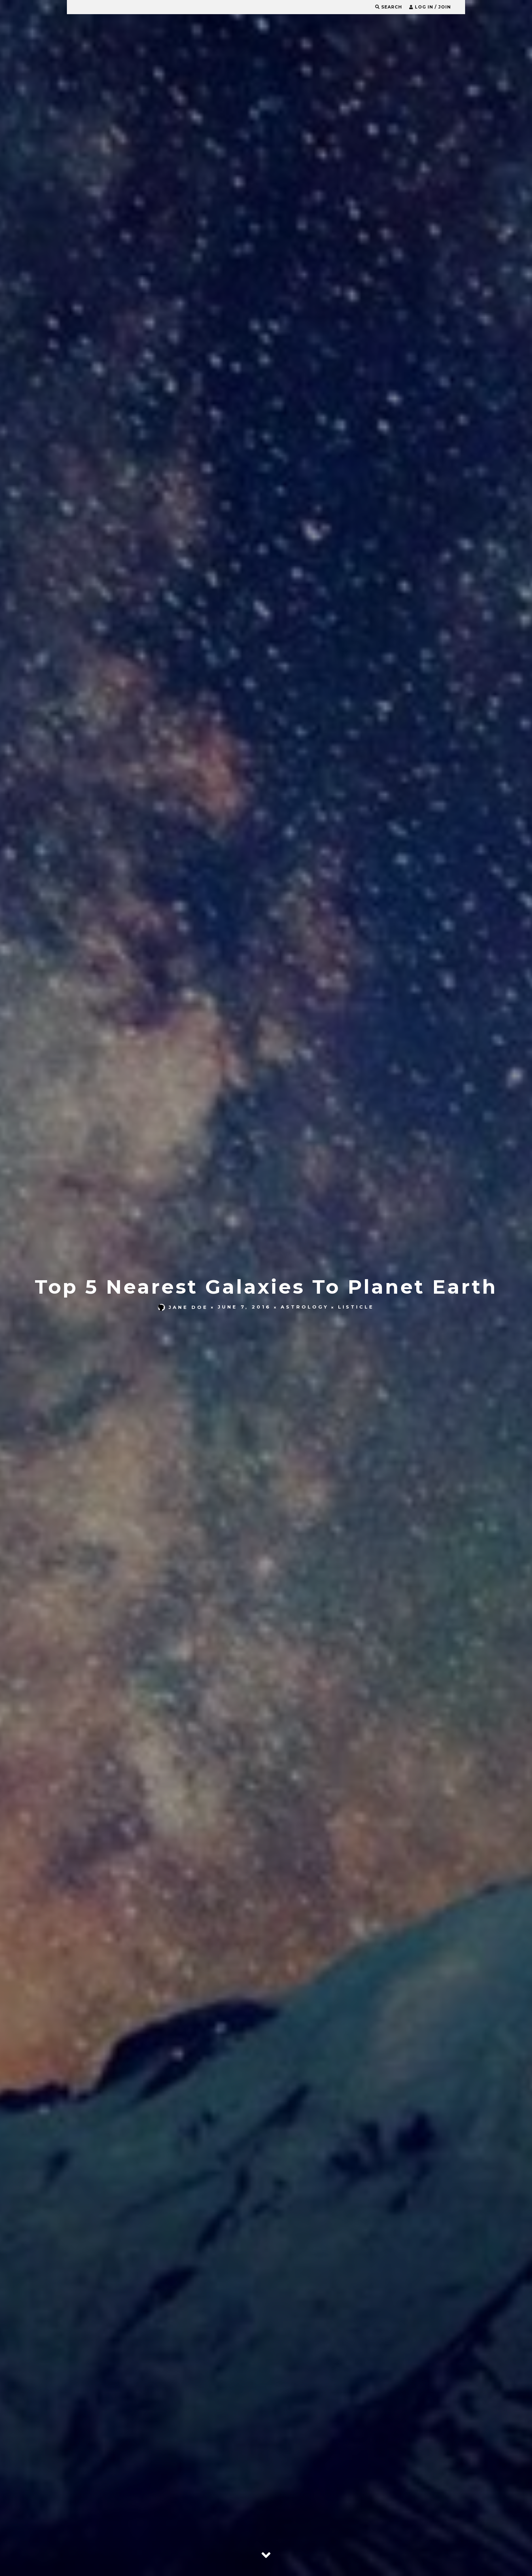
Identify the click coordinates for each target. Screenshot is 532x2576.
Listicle (356, 1307)
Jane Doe (183, 1307)
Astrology (304, 1307)
